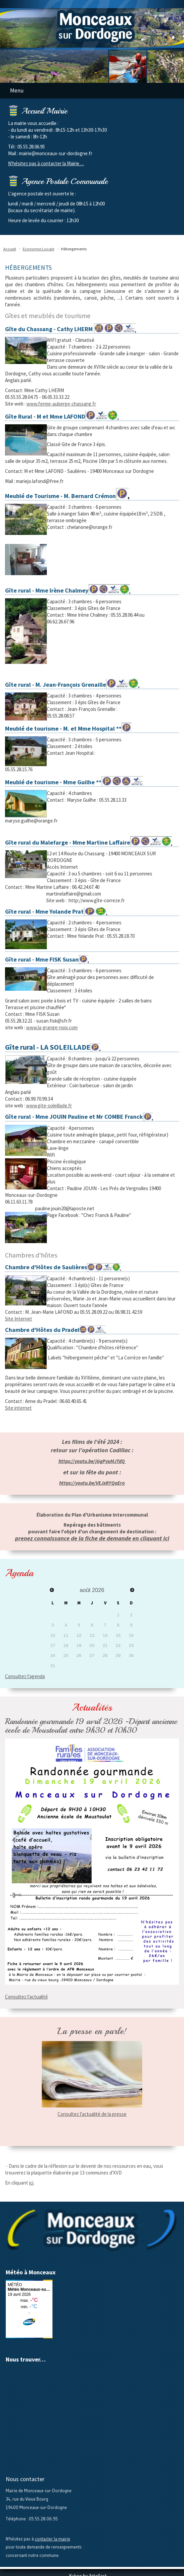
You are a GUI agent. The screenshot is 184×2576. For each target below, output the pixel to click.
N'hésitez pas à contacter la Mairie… (46, 163)
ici (31, 2183)
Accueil (9, 248)
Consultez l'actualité (26, 1997)
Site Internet (18, 1318)
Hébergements (74, 248)
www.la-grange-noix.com (52, 1027)
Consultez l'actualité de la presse (92, 2114)
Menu (17, 90)
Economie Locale (38, 248)
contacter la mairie (52, 2538)
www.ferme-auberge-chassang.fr (61, 404)
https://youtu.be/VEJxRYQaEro (92, 1483)
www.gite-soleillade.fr (49, 1105)
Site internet (18, 1408)
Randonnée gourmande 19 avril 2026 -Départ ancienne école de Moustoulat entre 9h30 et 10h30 (91, 1725)
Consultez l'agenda (25, 1676)
